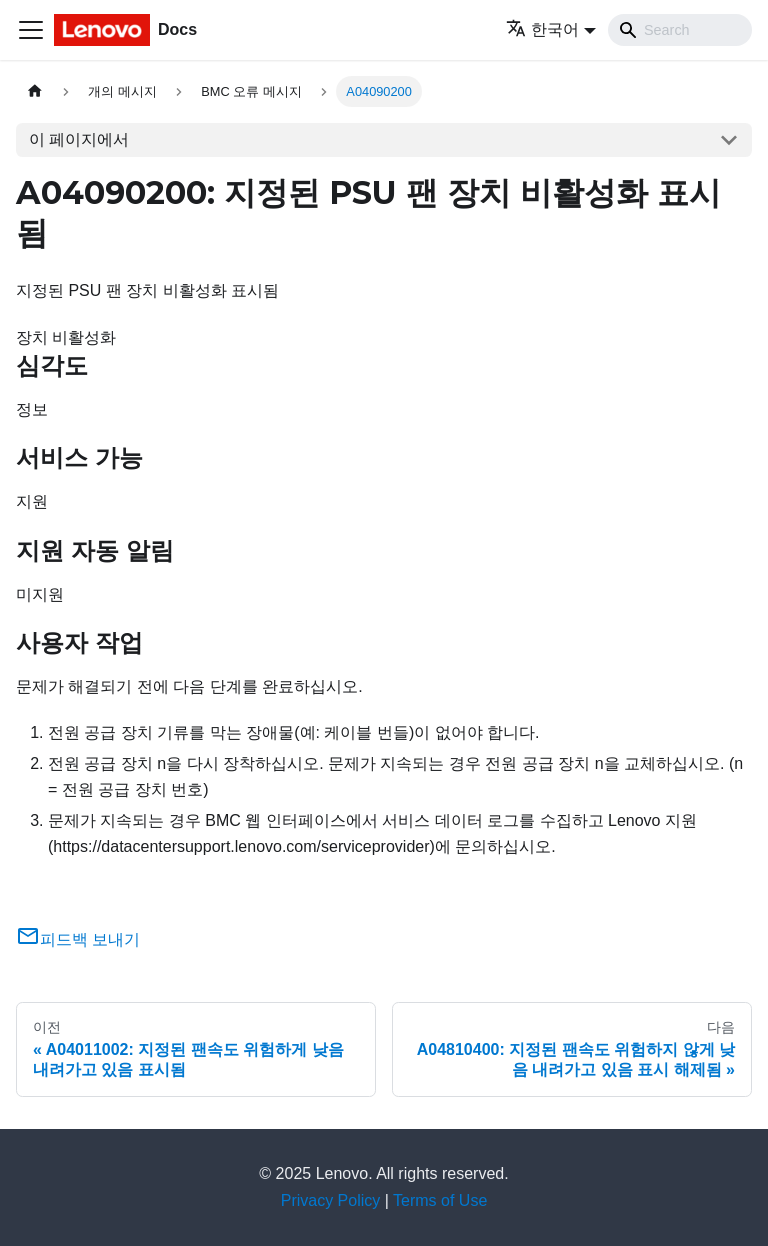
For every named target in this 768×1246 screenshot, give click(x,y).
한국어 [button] (542, 29)
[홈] (35, 91)
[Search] (680, 30)
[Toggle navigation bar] (31, 30)
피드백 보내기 (78, 939)
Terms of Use (440, 1200)
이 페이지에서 (79, 139)
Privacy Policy (331, 1200)
